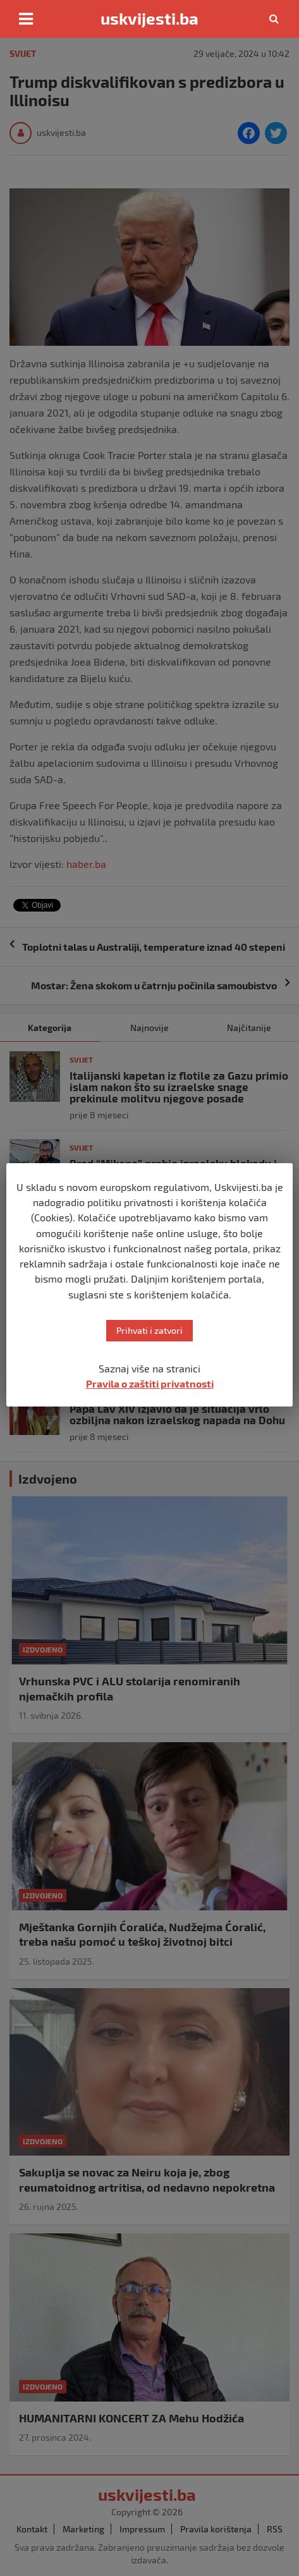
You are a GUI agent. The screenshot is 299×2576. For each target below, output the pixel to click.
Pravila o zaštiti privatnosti (150, 1383)
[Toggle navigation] (25, 19)
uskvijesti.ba (149, 18)
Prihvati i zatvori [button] (149, 1330)
